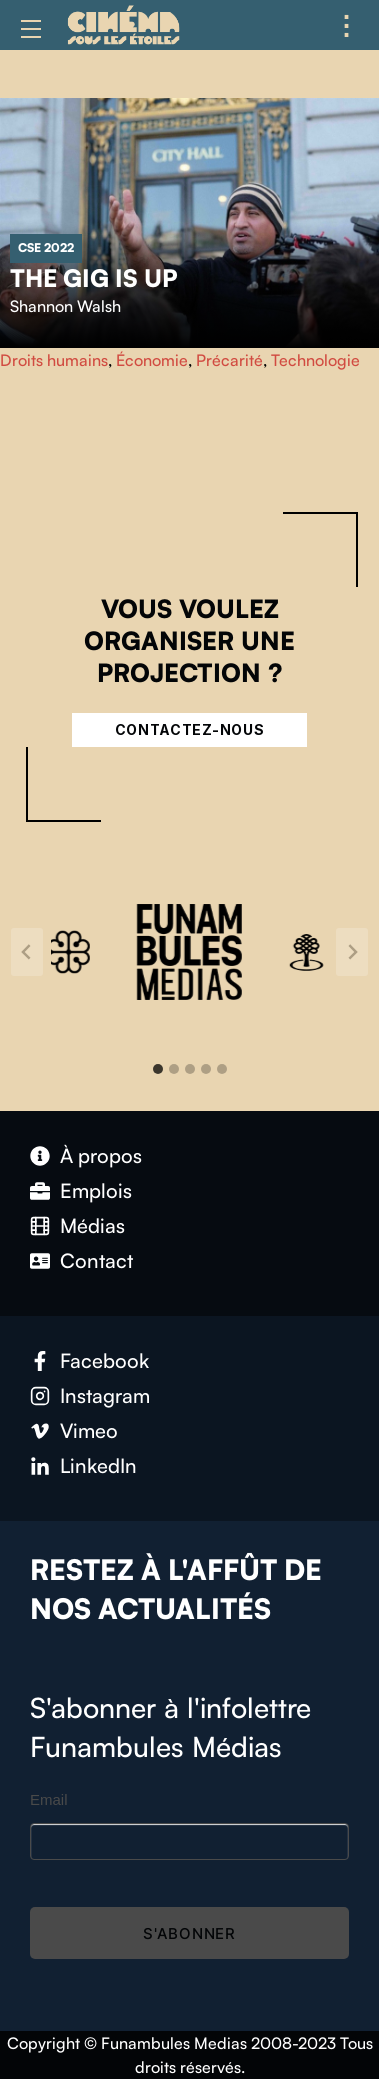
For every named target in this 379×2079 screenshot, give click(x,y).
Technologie (315, 360)
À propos (101, 1155)
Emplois (96, 1190)
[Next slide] (352, 952)
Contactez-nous (190, 729)
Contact (96, 1260)
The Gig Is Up (94, 278)
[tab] (158, 1069)
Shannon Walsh (65, 306)
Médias (92, 1225)
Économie (152, 360)
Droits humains (54, 360)
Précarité (229, 360)
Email (49, 1799)
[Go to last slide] (27, 952)
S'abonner (189, 1933)
